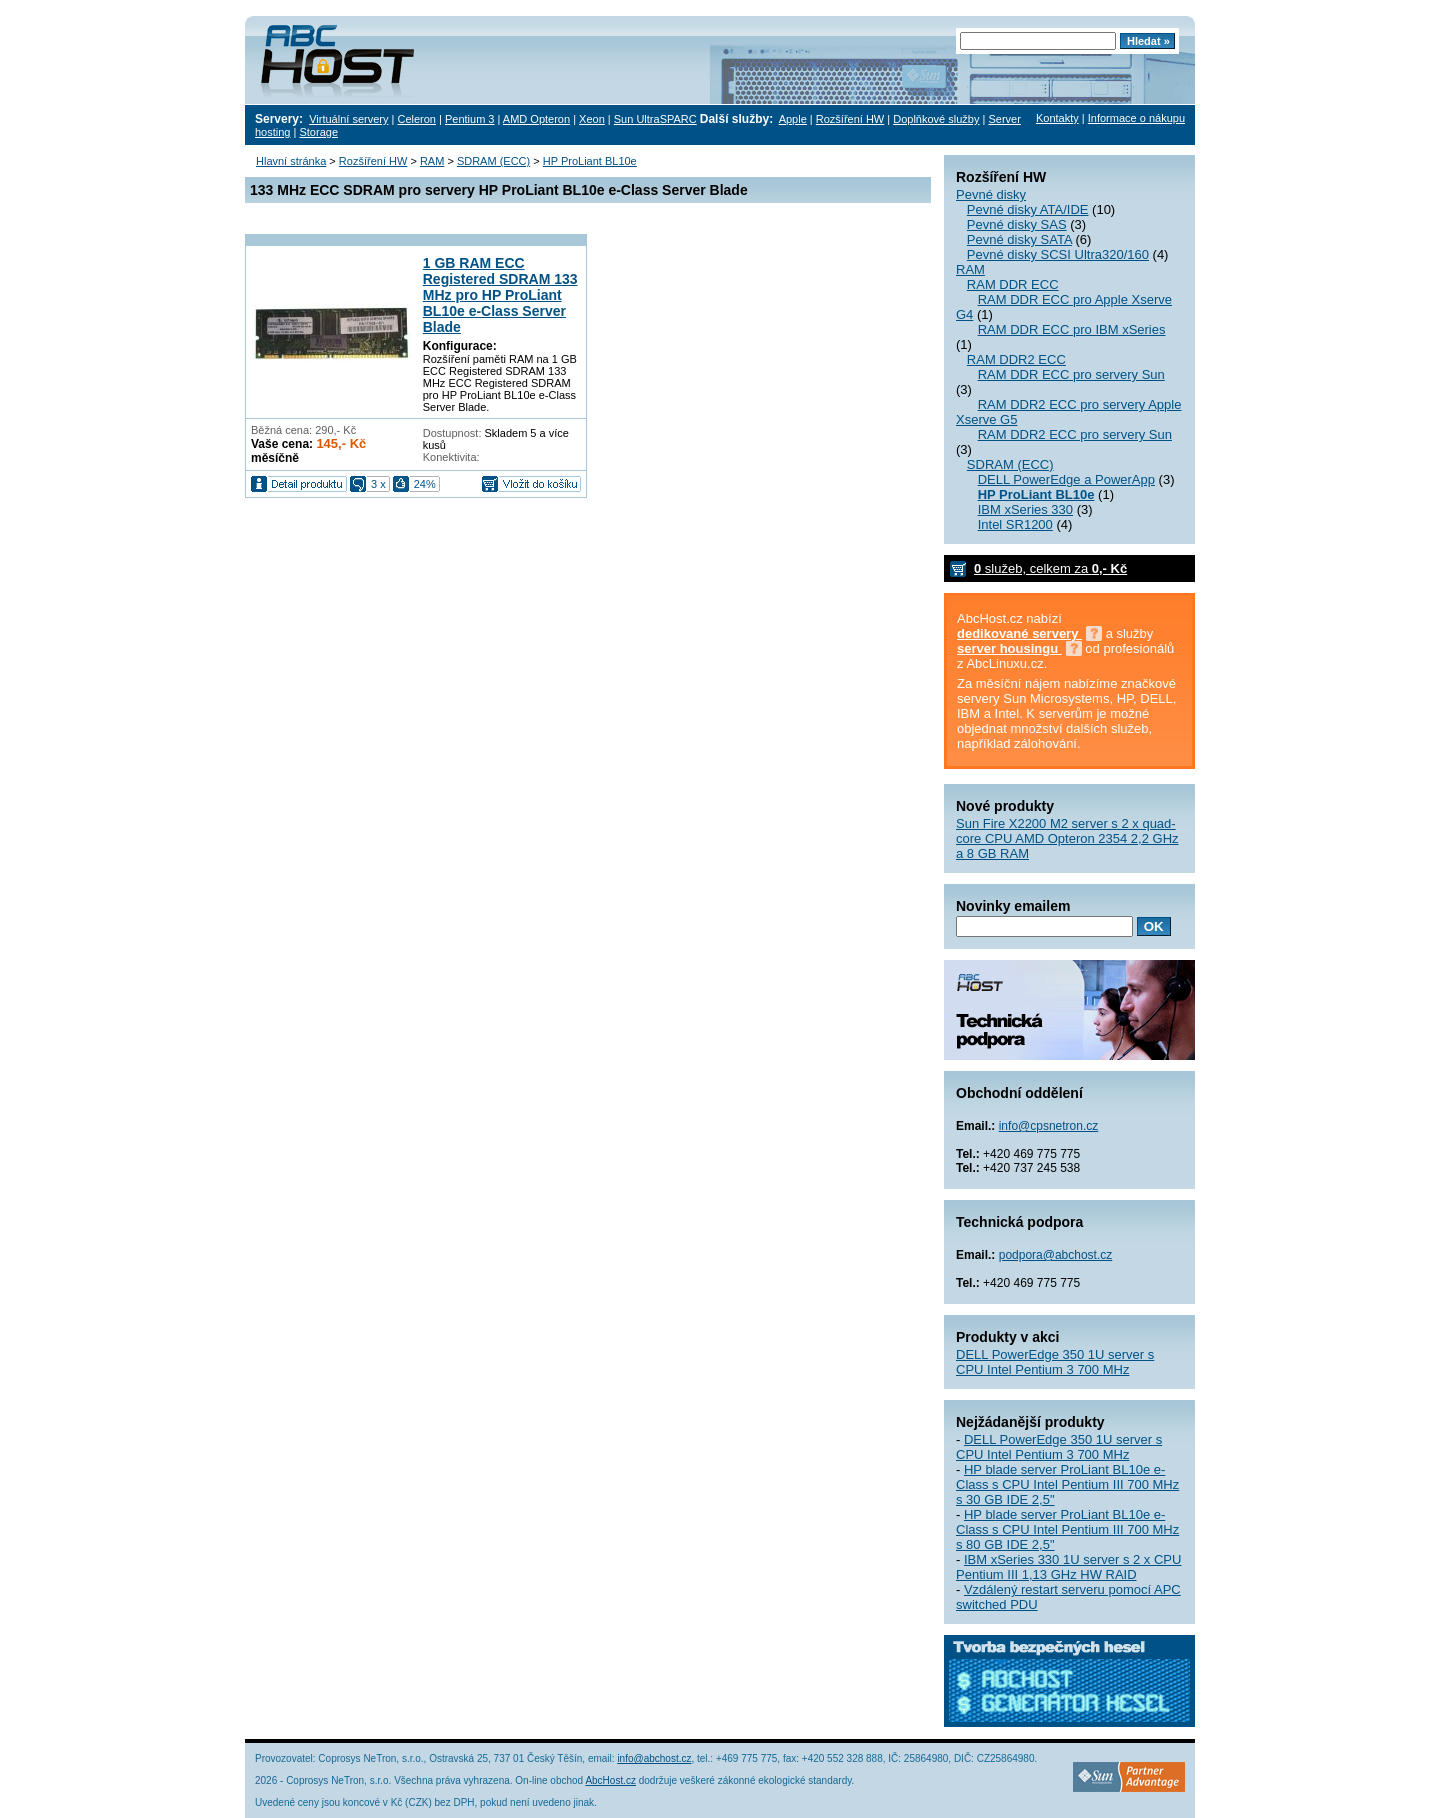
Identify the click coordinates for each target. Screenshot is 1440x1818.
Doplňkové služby (936, 119)
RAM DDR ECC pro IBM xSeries (1072, 329)
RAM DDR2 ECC (1016, 359)
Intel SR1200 (1015, 524)
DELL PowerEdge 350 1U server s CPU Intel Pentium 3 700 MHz (1055, 1362)
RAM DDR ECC (1013, 284)
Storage (318, 132)
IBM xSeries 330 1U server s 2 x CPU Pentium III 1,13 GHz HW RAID (1068, 1567)
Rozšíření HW (850, 119)
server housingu (1009, 648)
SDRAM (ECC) (1010, 464)
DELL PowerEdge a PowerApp (1066, 479)
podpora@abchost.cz (1056, 1255)
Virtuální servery (348, 119)
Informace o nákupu (1136, 118)
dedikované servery (1019, 633)
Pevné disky (991, 194)
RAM (970, 269)
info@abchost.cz (654, 1758)
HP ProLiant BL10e (590, 161)
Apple (793, 119)
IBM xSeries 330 (1025, 509)
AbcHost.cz (610, 1780)
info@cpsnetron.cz (1049, 1126)
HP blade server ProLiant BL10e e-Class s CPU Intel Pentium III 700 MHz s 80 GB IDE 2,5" (1067, 1529)
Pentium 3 (470, 119)
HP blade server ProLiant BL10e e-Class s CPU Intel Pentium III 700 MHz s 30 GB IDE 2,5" (1067, 1484)
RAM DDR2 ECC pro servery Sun (1075, 434)
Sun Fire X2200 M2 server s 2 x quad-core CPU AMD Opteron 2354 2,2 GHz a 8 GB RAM (1067, 838)
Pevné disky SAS (1017, 224)
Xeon (592, 119)
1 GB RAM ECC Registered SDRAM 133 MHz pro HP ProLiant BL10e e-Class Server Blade (500, 295)
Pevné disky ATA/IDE (1028, 209)
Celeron (416, 119)
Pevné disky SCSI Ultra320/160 (1058, 254)
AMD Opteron (536, 119)
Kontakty (1057, 118)
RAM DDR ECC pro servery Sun (1071, 374)
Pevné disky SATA (1019, 239)
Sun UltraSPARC (655, 119)
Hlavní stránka (291, 161)
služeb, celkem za (1050, 568)
